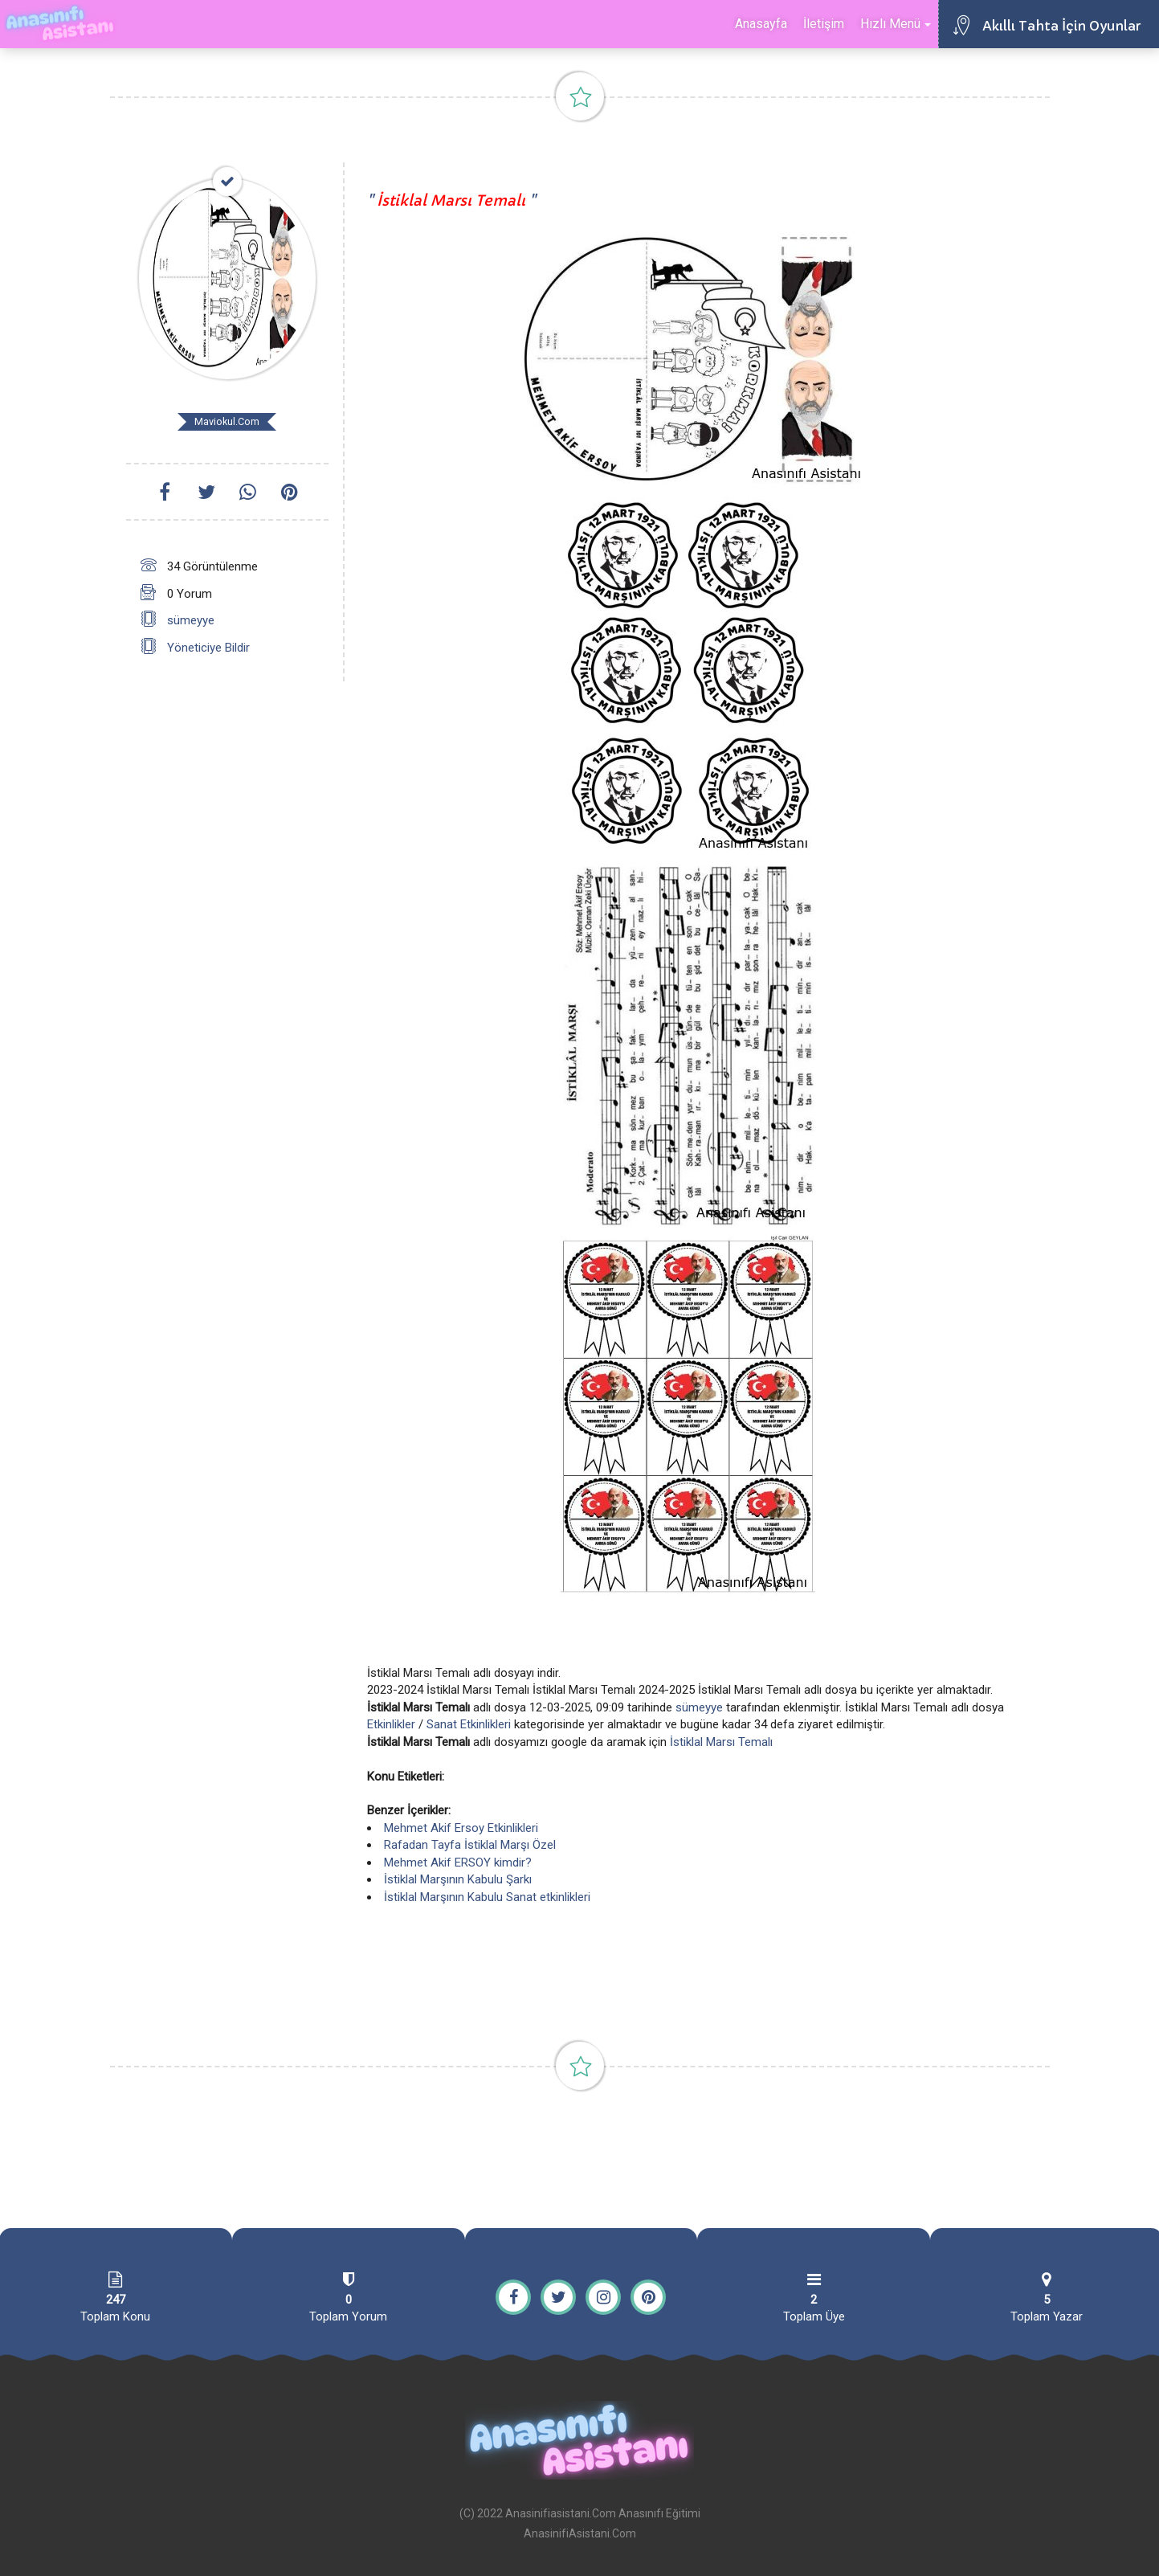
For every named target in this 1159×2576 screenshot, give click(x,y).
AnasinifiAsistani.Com (580, 2533)
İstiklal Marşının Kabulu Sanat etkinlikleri (487, 1897)
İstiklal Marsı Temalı (721, 1742)
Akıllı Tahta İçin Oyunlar (1061, 26)
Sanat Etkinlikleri (468, 1724)
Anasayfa (761, 23)
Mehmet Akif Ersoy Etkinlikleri (461, 1828)
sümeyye (190, 620)
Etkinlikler (391, 1724)
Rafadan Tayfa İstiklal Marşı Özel (470, 1845)
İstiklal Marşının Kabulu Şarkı (458, 1879)
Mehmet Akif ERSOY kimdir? (458, 1862)
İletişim (823, 23)
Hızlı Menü (895, 23)
